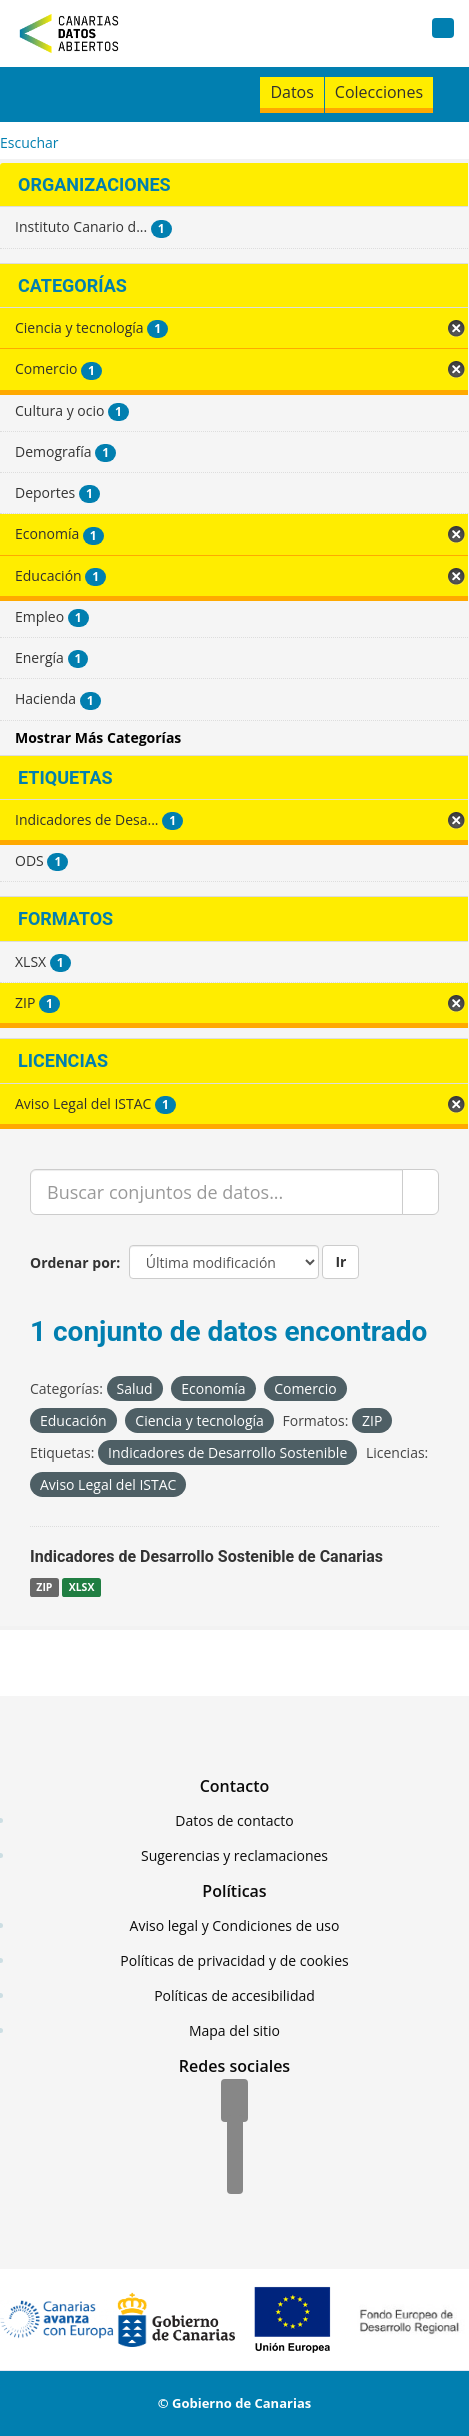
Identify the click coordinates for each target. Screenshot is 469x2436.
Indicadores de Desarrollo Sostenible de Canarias (206, 1556)
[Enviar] (420, 1192)
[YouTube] (235, 2174)
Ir (340, 1261)
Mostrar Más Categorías (98, 737)
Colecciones (379, 92)
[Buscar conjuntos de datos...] (216, 1192)
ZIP (44, 1587)
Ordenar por (73, 1262)
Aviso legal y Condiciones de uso (235, 1925)
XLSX (82, 1587)
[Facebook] (234, 2102)
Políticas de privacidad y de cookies (234, 1960)
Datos (291, 92)
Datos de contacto (234, 1820)
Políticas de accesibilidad (234, 1995)
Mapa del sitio (234, 2030)
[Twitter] (235, 2138)
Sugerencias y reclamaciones (234, 1855)
